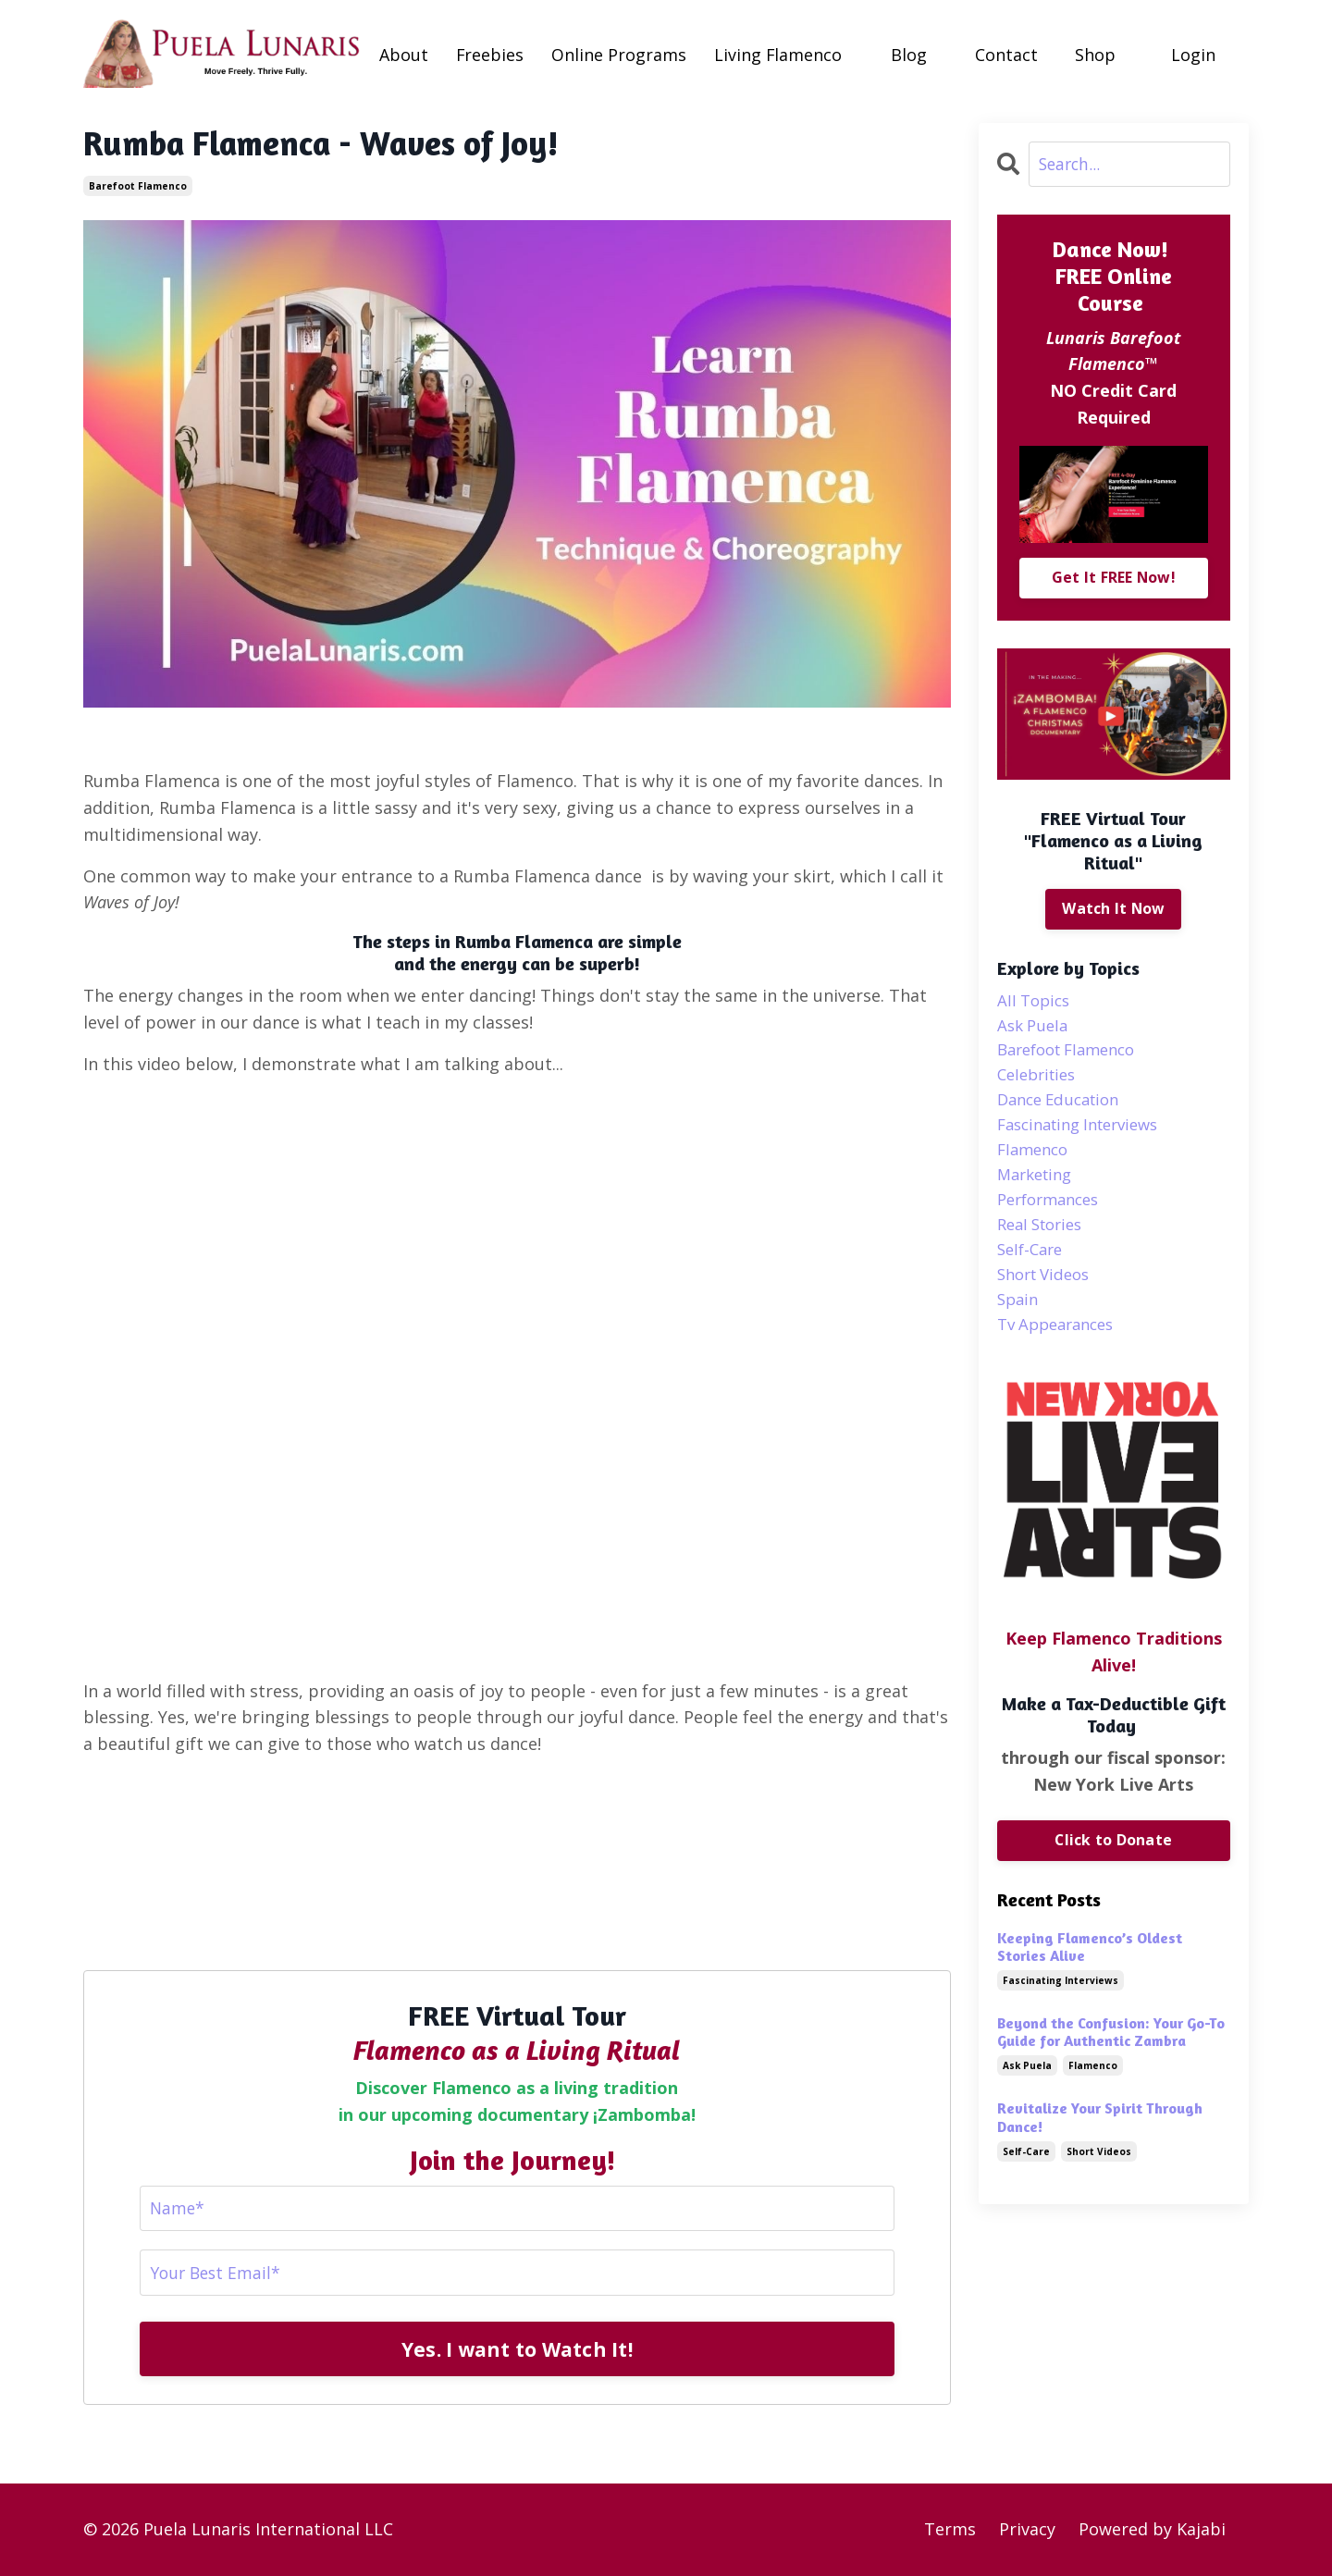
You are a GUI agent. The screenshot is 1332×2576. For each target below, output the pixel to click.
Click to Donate (1113, 1865)
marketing (1038, 1188)
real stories (1044, 1242)
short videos (1048, 1295)
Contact (1007, 54)
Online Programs (619, 54)
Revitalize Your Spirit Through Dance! (1099, 2143)
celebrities (1040, 1082)
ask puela (1035, 1028)
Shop (1096, 54)
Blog (910, 54)
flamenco (1035, 1162)
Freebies (490, 54)
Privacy (1027, 2530)
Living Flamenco (779, 54)
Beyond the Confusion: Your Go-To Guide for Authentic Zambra (1111, 2058)
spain (1019, 1322)
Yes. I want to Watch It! (517, 2349)
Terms (950, 2530)
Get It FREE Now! (1113, 578)
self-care (1032, 1269)
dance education (1063, 1109)
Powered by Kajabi (1152, 2530)
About (403, 54)
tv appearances (1061, 1348)
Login (1194, 54)
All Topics (1036, 1003)
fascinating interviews (1086, 1136)
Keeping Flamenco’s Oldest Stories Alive (1089, 1972)
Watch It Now (1113, 909)
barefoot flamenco (138, 185)
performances (1053, 1215)
